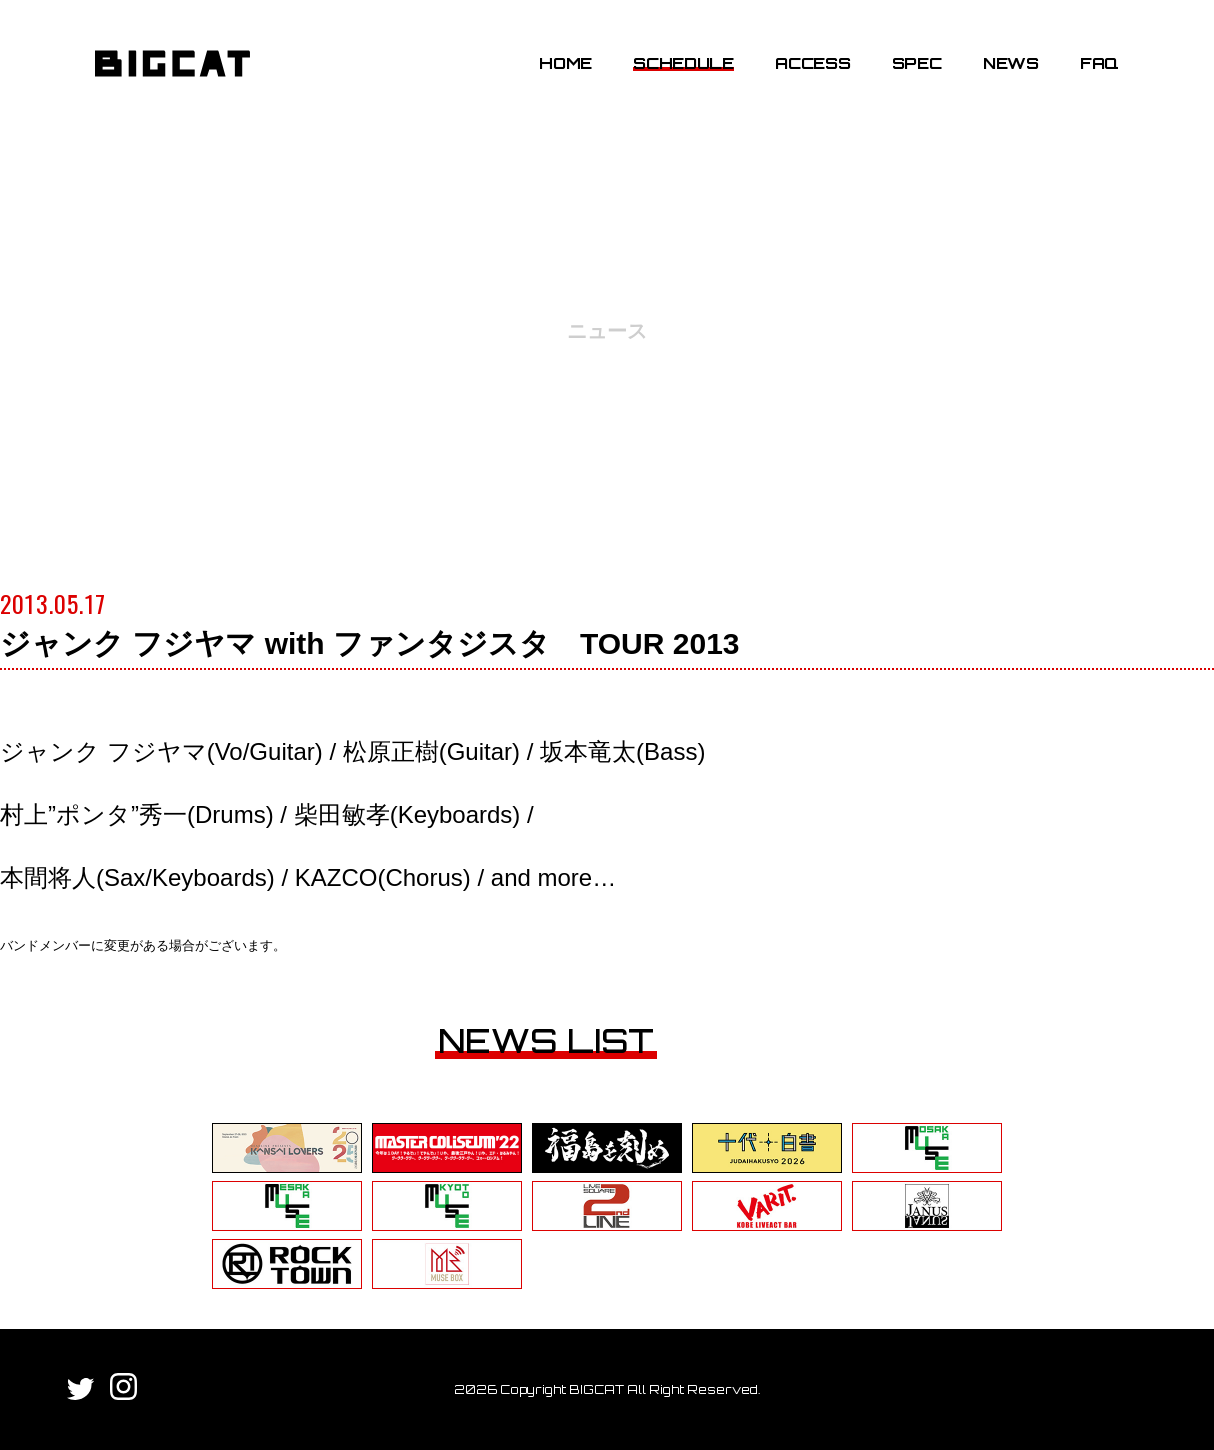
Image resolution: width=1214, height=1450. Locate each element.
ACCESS (812, 63)
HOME (565, 63)
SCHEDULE (683, 63)
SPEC (917, 63)
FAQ (1099, 63)
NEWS (1011, 63)
